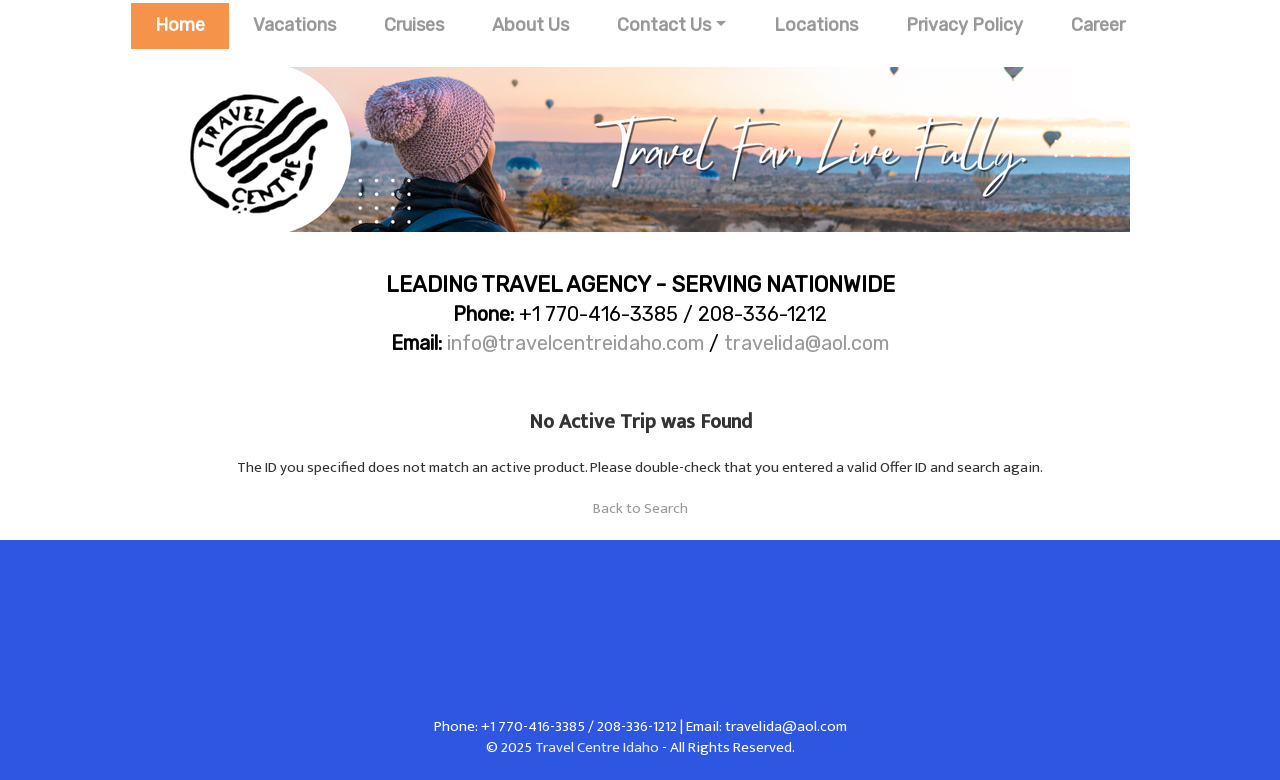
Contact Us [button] (664, 25)
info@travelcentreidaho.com (575, 343)
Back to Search (640, 508)
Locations (816, 25)
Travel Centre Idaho (597, 747)
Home (180, 25)
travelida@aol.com (806, 343)
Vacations (294, 25)
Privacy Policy (964, 25)
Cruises (414, 25)
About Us (530, 25)
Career (1098, 25)
